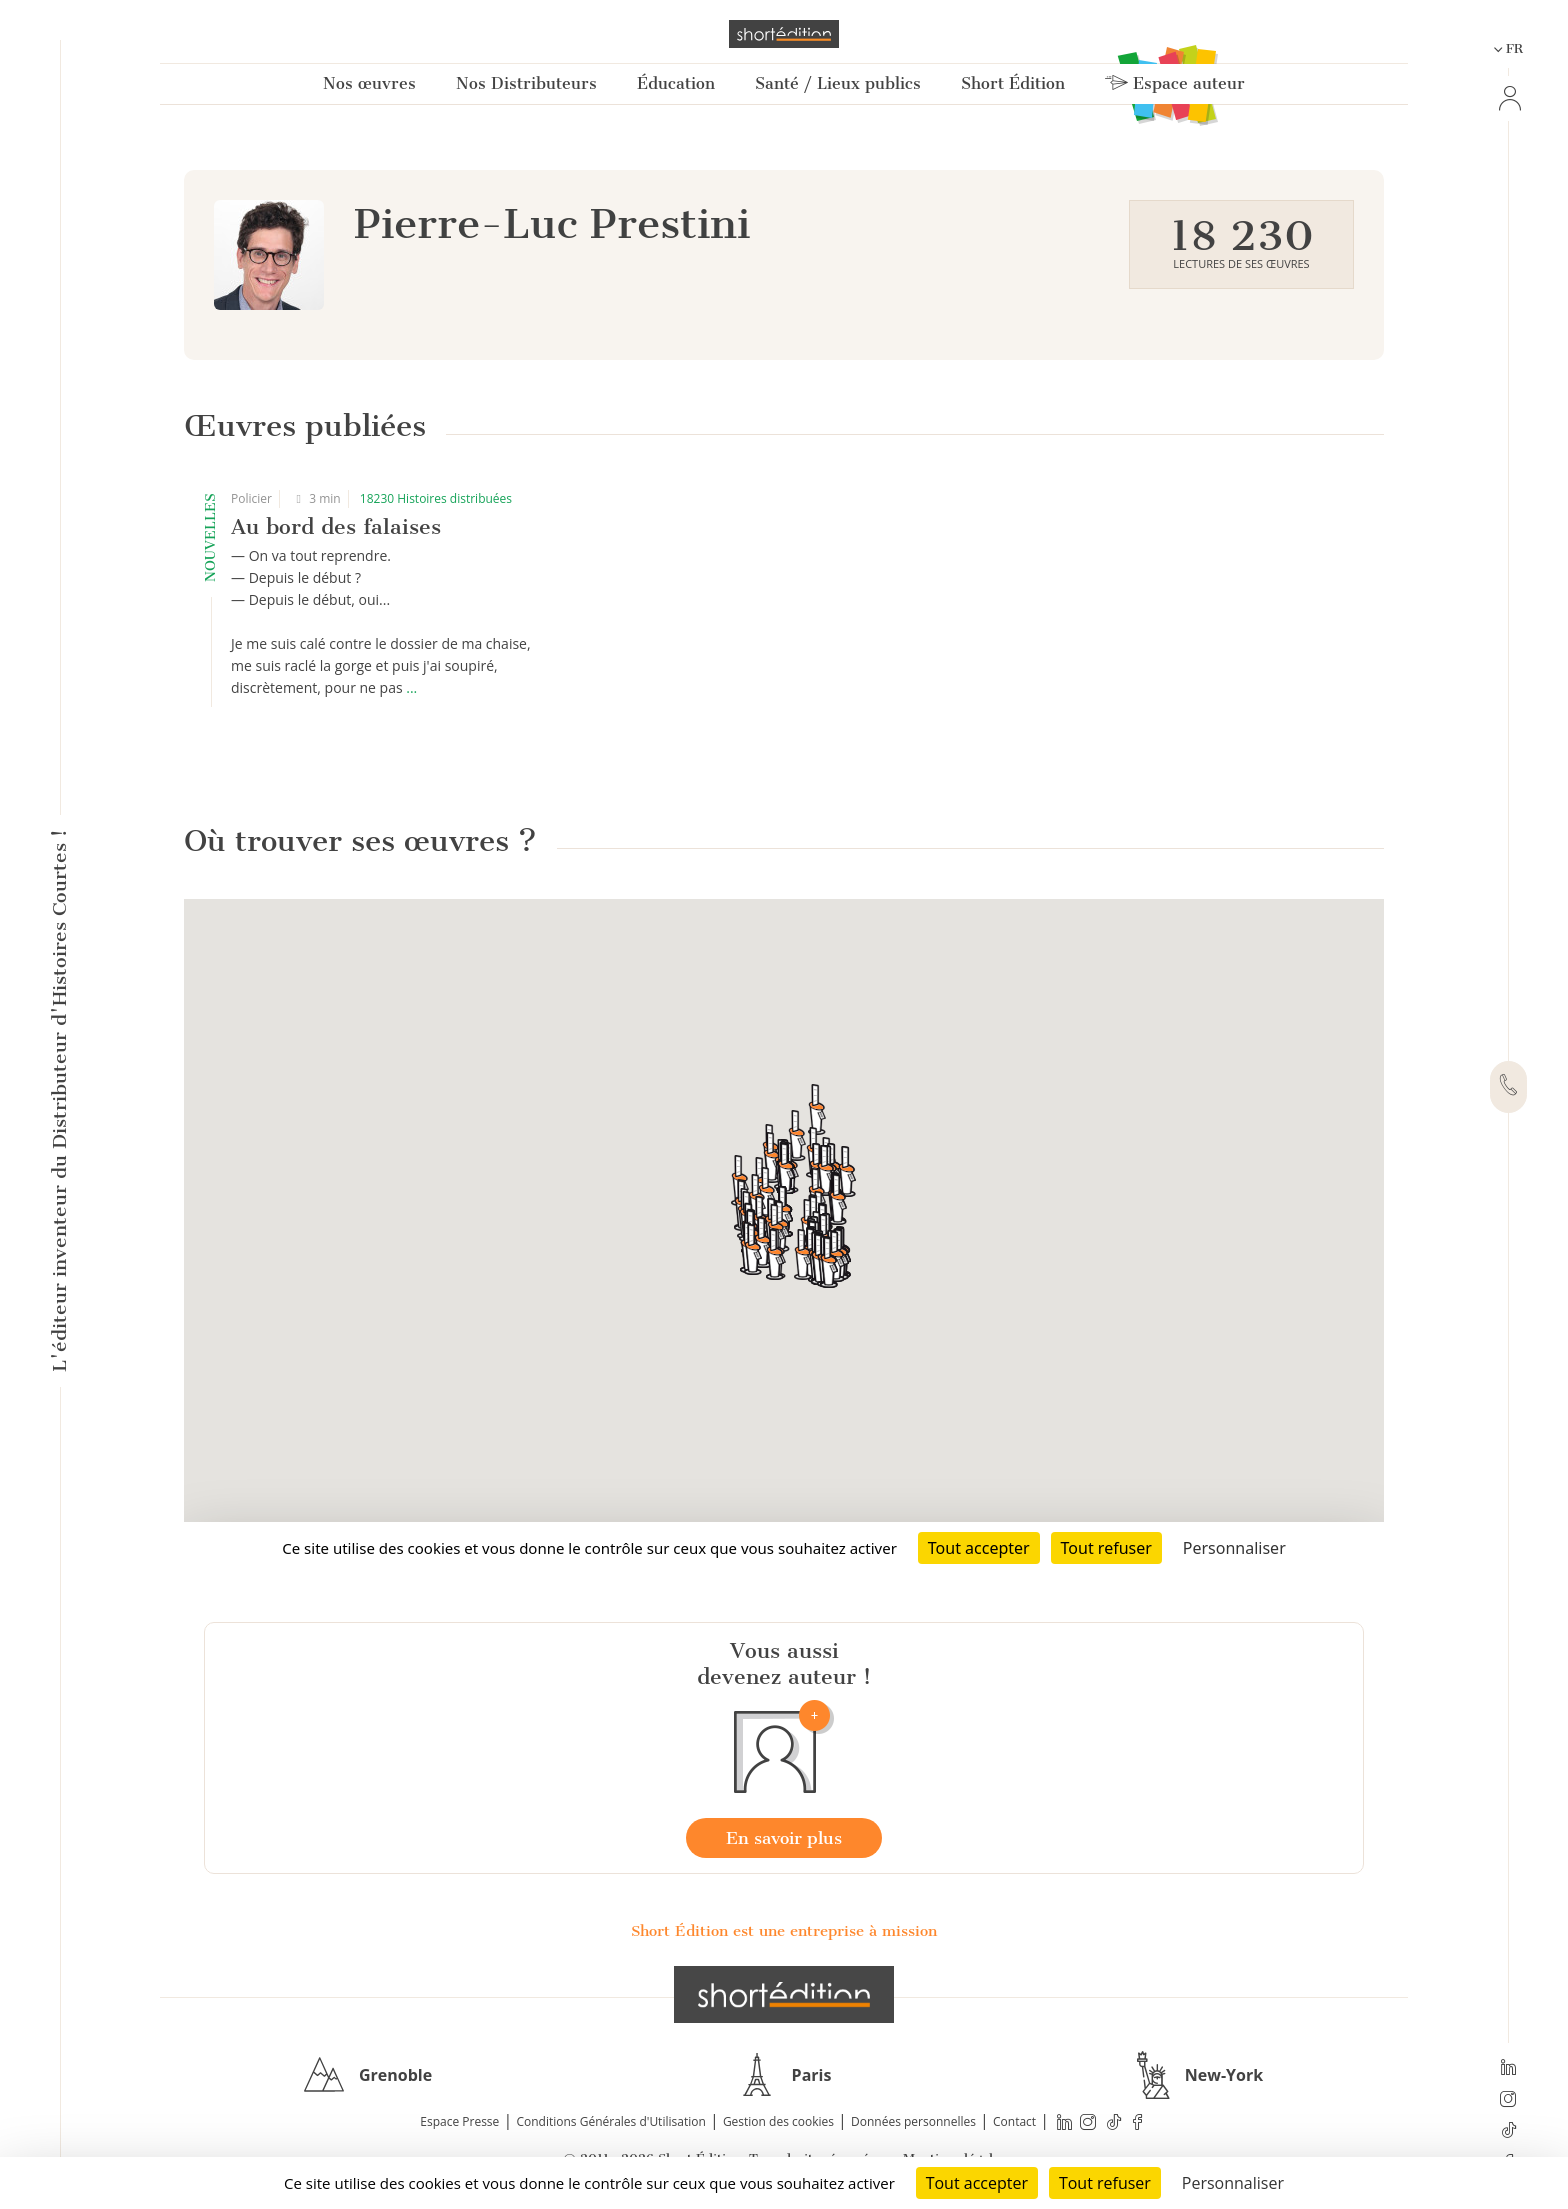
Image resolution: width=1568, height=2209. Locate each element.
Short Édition (1013, 83)
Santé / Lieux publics (838, 83)
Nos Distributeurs (526, 83)
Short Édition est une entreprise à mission (784, 1931)
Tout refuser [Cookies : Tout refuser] (1105, 2183)
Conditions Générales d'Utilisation (610, 2121)
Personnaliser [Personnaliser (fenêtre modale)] (1233, 2183)
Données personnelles (913, 2121)
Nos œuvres (369, 83)
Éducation (676, 83)
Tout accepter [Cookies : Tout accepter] (977, 2183)
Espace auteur (1175, 83)
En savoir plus (784, 1838)
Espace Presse (459, 2121)
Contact (1014, 2121)
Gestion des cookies (778, 2121)
